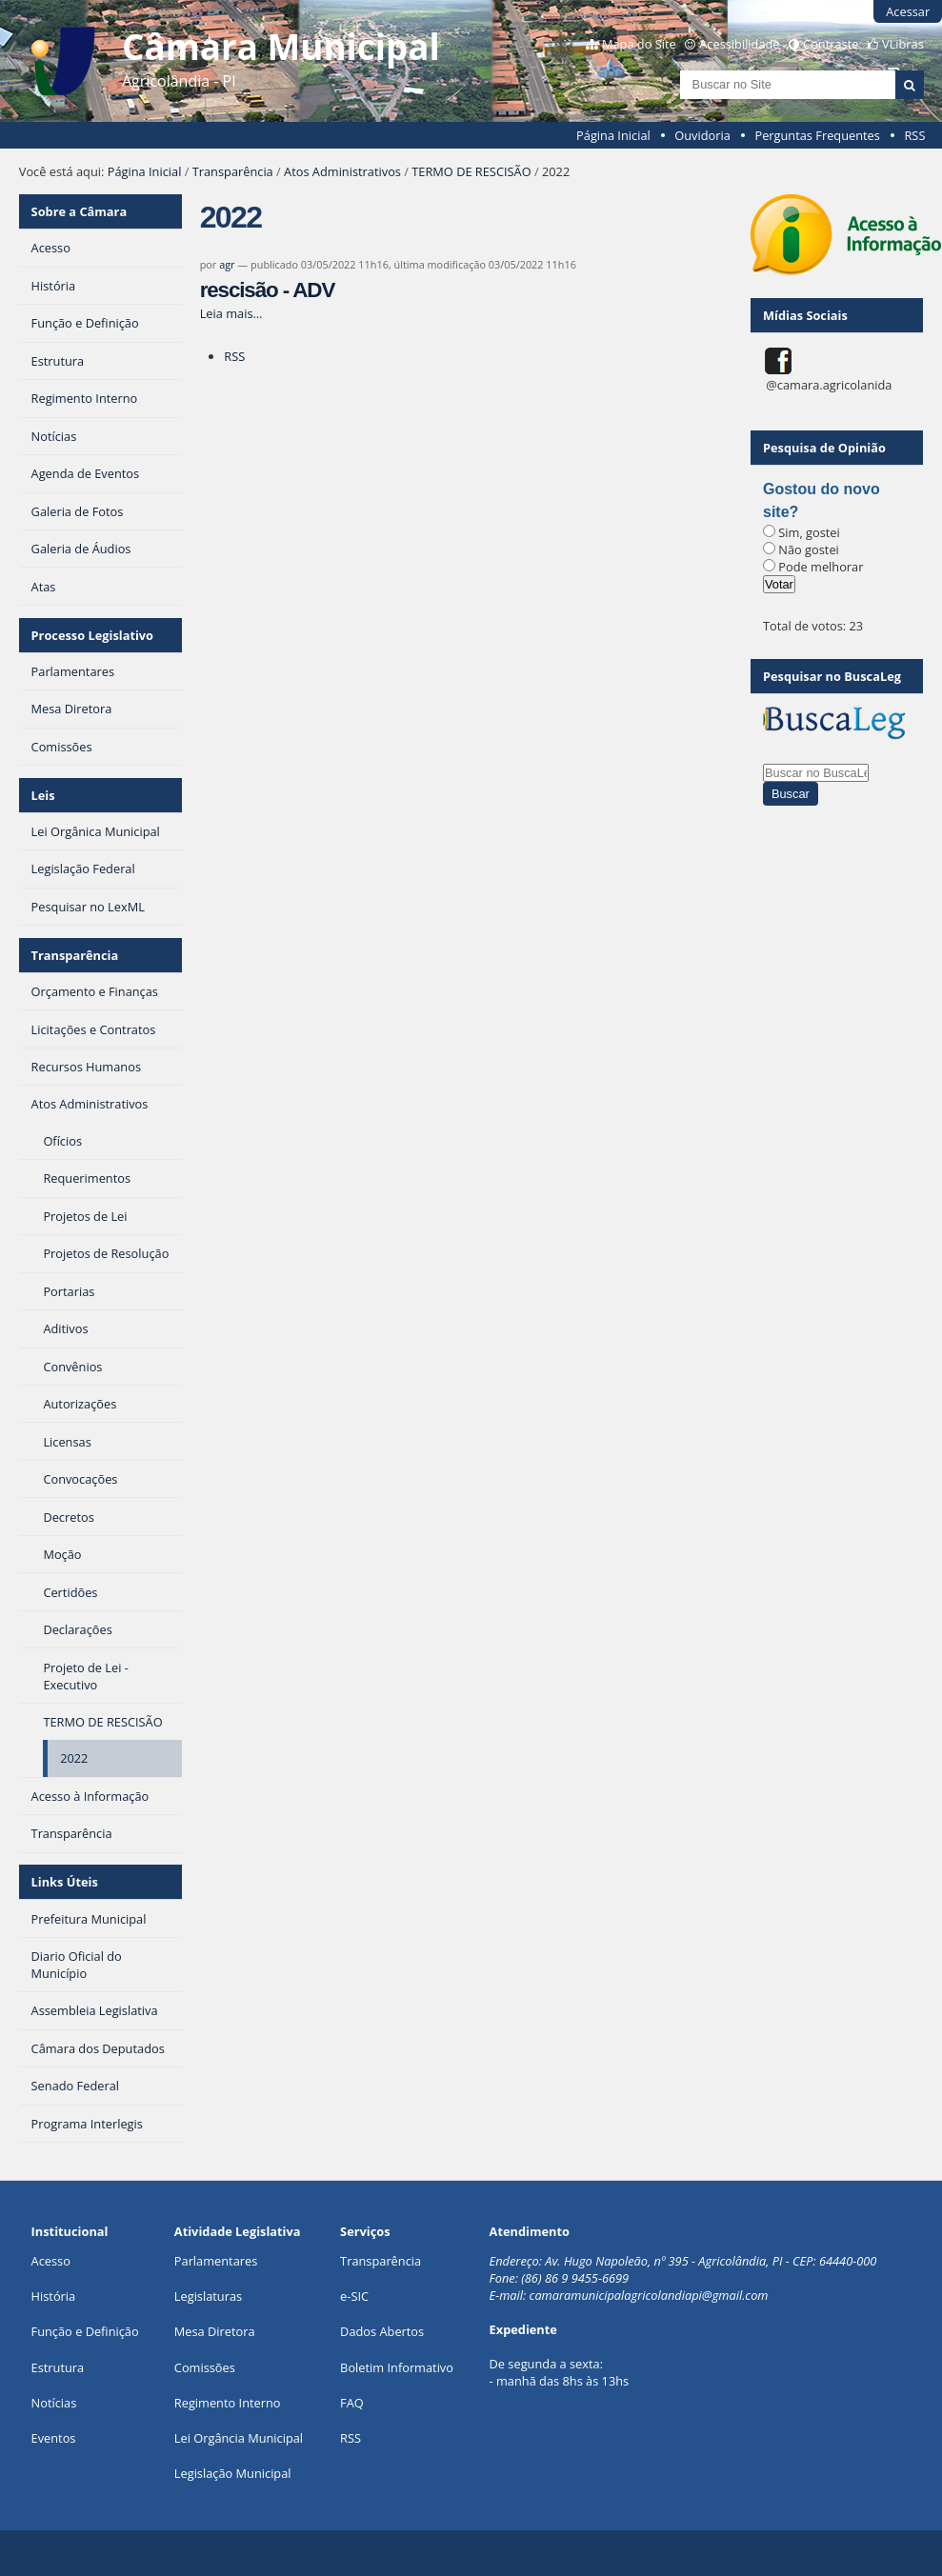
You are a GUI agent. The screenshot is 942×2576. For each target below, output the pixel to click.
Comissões (204, 2367)
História (53, 2296)
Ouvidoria (702, 135)
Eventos (53, 2437)
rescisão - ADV (267, 290)
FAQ (352, 2402)
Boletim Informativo (396, 2367)
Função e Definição (85, 2331)
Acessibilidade (739, 43)
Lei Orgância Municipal (238, 2437)
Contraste (830, 43)
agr (226, 264)
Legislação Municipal (232, 2473)
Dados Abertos (382, 2331)
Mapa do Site (639, 43)
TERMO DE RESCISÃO (471, 171)
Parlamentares (215, 2260)
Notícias (54, 2402)
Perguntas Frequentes (816, 135)
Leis (43, 795)
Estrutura (58, 2367)
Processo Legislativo (92, 635)
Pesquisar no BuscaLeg (832, 676)
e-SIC (354, 2296)
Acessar (908, 11)
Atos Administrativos (342, 171)
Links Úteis (64, 1881)
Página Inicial (613, 135)
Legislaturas (208, 2296)
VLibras (903, 43)
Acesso (50, 2260)
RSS (914, 135)
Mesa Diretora (214, 2331)
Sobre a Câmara (79, 211)
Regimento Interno (227, 2402)
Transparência (232, 171)
